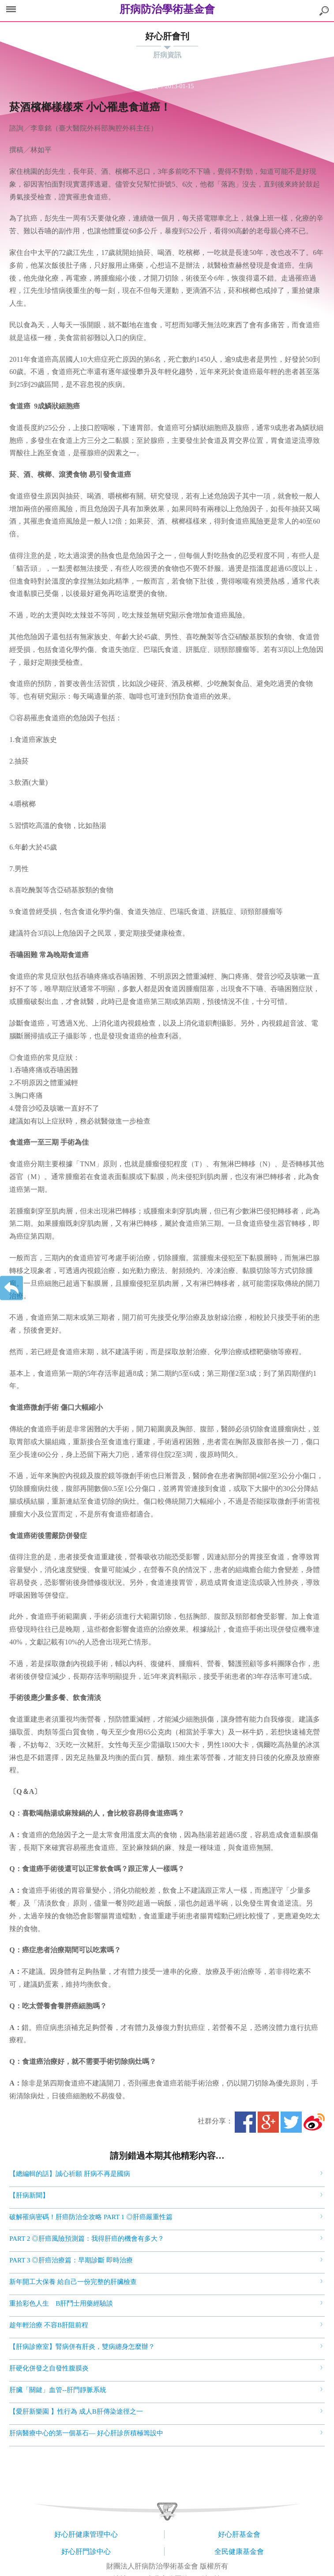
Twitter (291, 2122)
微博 (314, 2122)
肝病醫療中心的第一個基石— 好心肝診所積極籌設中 (86, 2433)
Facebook (245, 2122)
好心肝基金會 (239, 2534)
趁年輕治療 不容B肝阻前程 (48, 2325)
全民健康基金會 (239, 2551)
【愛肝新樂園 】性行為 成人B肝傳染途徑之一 (76, 2411)
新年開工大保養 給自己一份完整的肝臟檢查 (73, 2281)
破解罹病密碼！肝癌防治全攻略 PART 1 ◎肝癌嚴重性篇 (91, 2216)
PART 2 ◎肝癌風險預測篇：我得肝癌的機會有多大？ (86, 2238)
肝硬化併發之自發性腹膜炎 (49, 2368)
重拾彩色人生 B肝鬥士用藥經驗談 (61, 2303)
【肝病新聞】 (29, 2195)
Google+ (268, 2122)
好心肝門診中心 (86, 2551)
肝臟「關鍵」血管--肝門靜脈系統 (57, 2389)
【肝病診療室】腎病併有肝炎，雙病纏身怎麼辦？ (82, 2346)
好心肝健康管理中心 (86, 2534)
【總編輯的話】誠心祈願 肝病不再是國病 (69, 2173)
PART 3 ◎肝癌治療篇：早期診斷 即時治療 (71, 2260)
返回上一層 (11, 1288)
